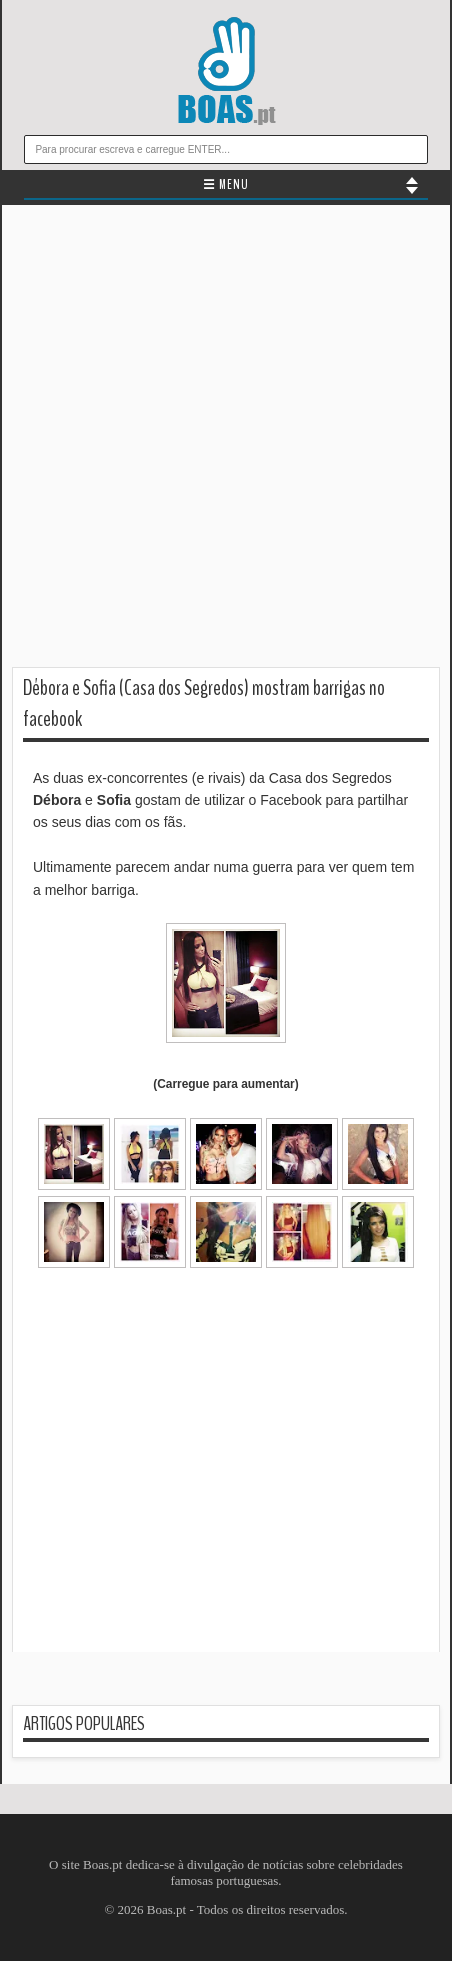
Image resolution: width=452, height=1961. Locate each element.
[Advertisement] (226, 441)
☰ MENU (226, 185)
